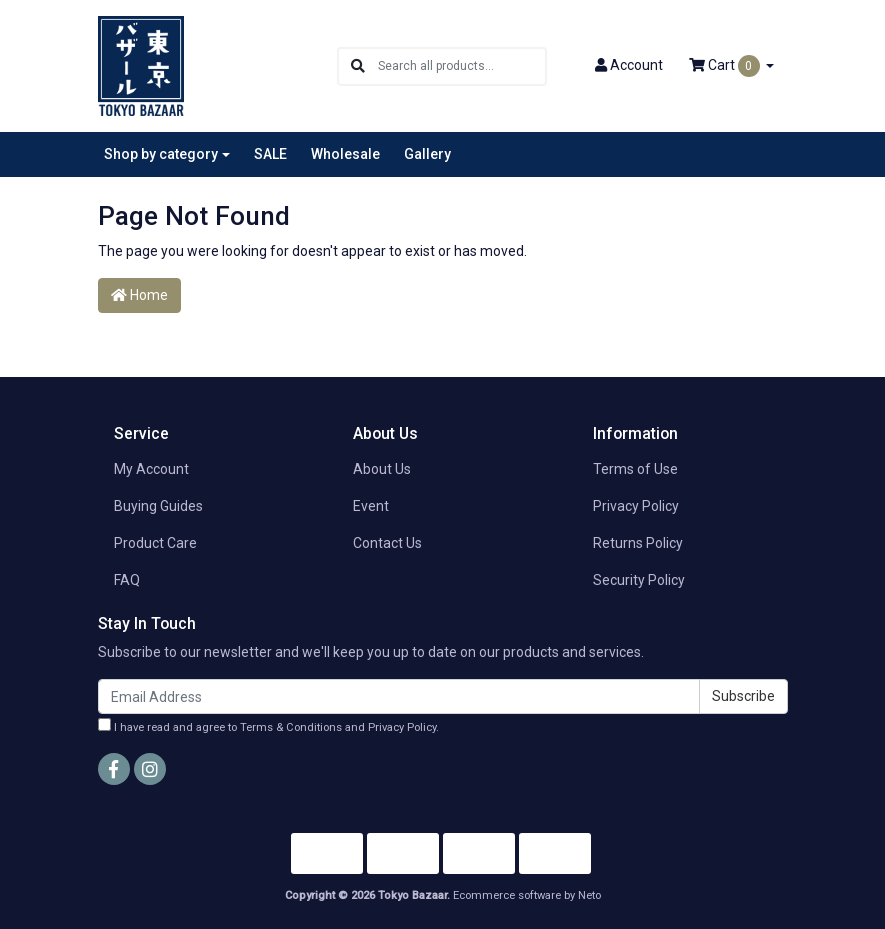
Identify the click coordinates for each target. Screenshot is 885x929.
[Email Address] (399, 696)
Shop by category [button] (161, 154)
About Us (382, 469)
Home (139, 295)
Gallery (427, 154)
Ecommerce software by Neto (527, 895)
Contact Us (387, 543)
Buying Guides (158, 506)
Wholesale (345, 154)
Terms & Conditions (291, 727)
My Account (151, 469)
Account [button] (629, 65)
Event (371, 506)
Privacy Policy (636, 506)
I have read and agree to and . (268, 726)
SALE (270, 154)
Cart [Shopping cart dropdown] (726, 66)
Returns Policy (638, 543)
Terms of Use (635, 469)
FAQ (127, 580)
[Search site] (358, 66)
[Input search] (461, 66)
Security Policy (639, 580)
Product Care (155, 543)
